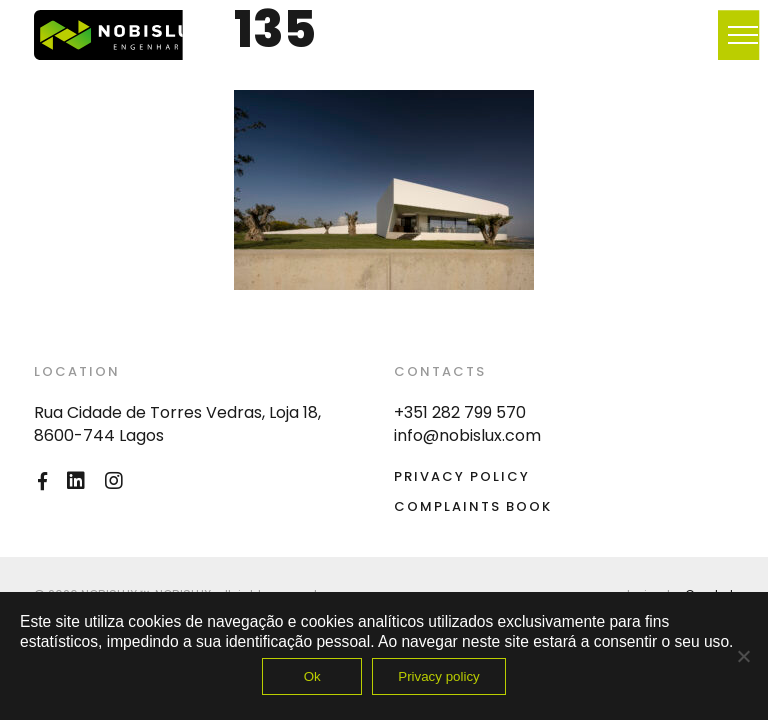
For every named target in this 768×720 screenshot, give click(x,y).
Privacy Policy (462, 476)
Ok (312, 676)
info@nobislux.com (467, 435)
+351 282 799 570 (460, 412)
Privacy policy (438, 676)
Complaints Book (473, 506)
